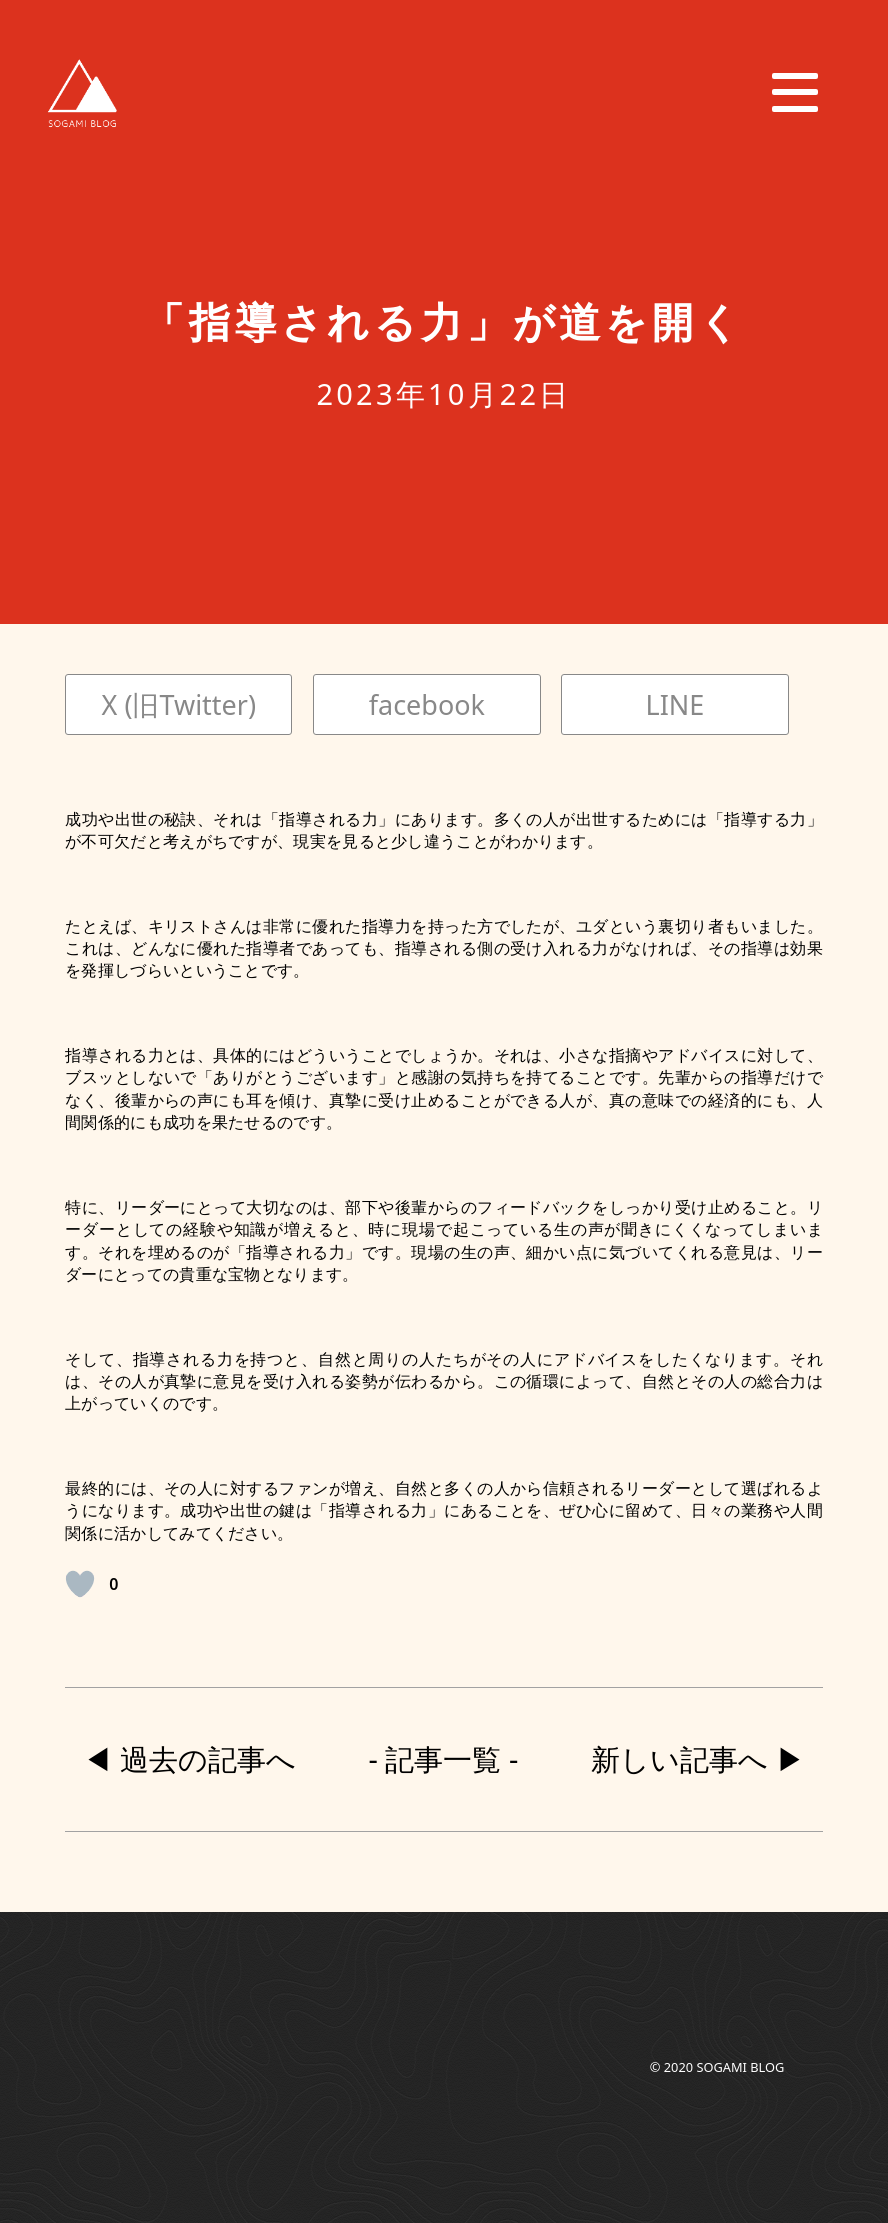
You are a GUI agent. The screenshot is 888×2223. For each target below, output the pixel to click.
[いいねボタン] (80, 1584)
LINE (675, 704)
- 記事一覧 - (444, 1759)
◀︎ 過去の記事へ (189, 1759)
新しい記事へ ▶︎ (698, 1759)
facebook (427, 704)
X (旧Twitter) (179, 704)
